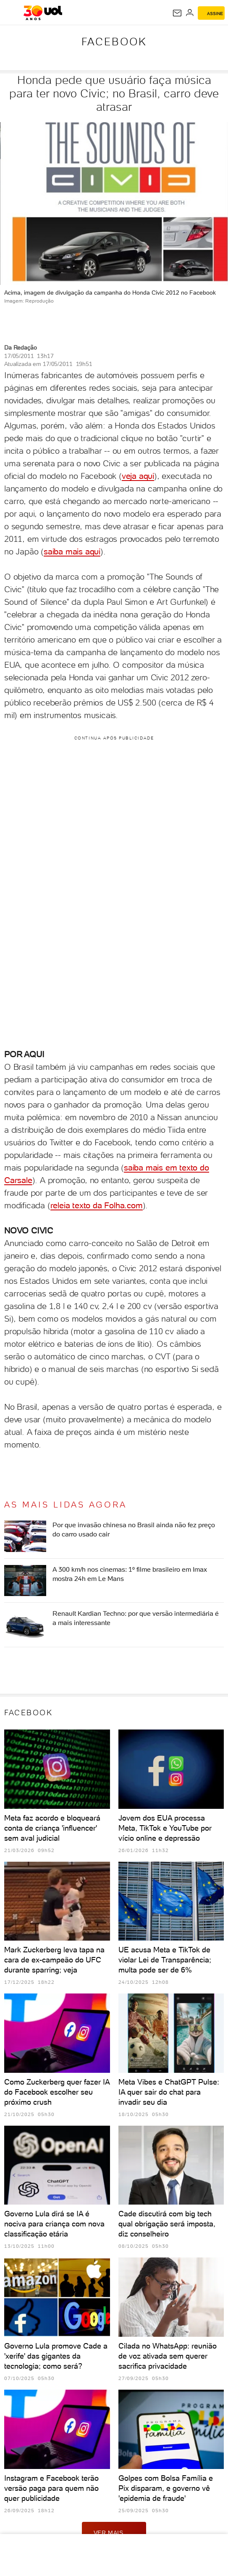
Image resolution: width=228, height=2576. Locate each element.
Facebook (114, 41)
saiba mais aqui (72, 551)
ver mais (114, 2532)
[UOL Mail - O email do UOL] (177, 13)
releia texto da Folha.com (96, 1205)
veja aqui (138, 476)
